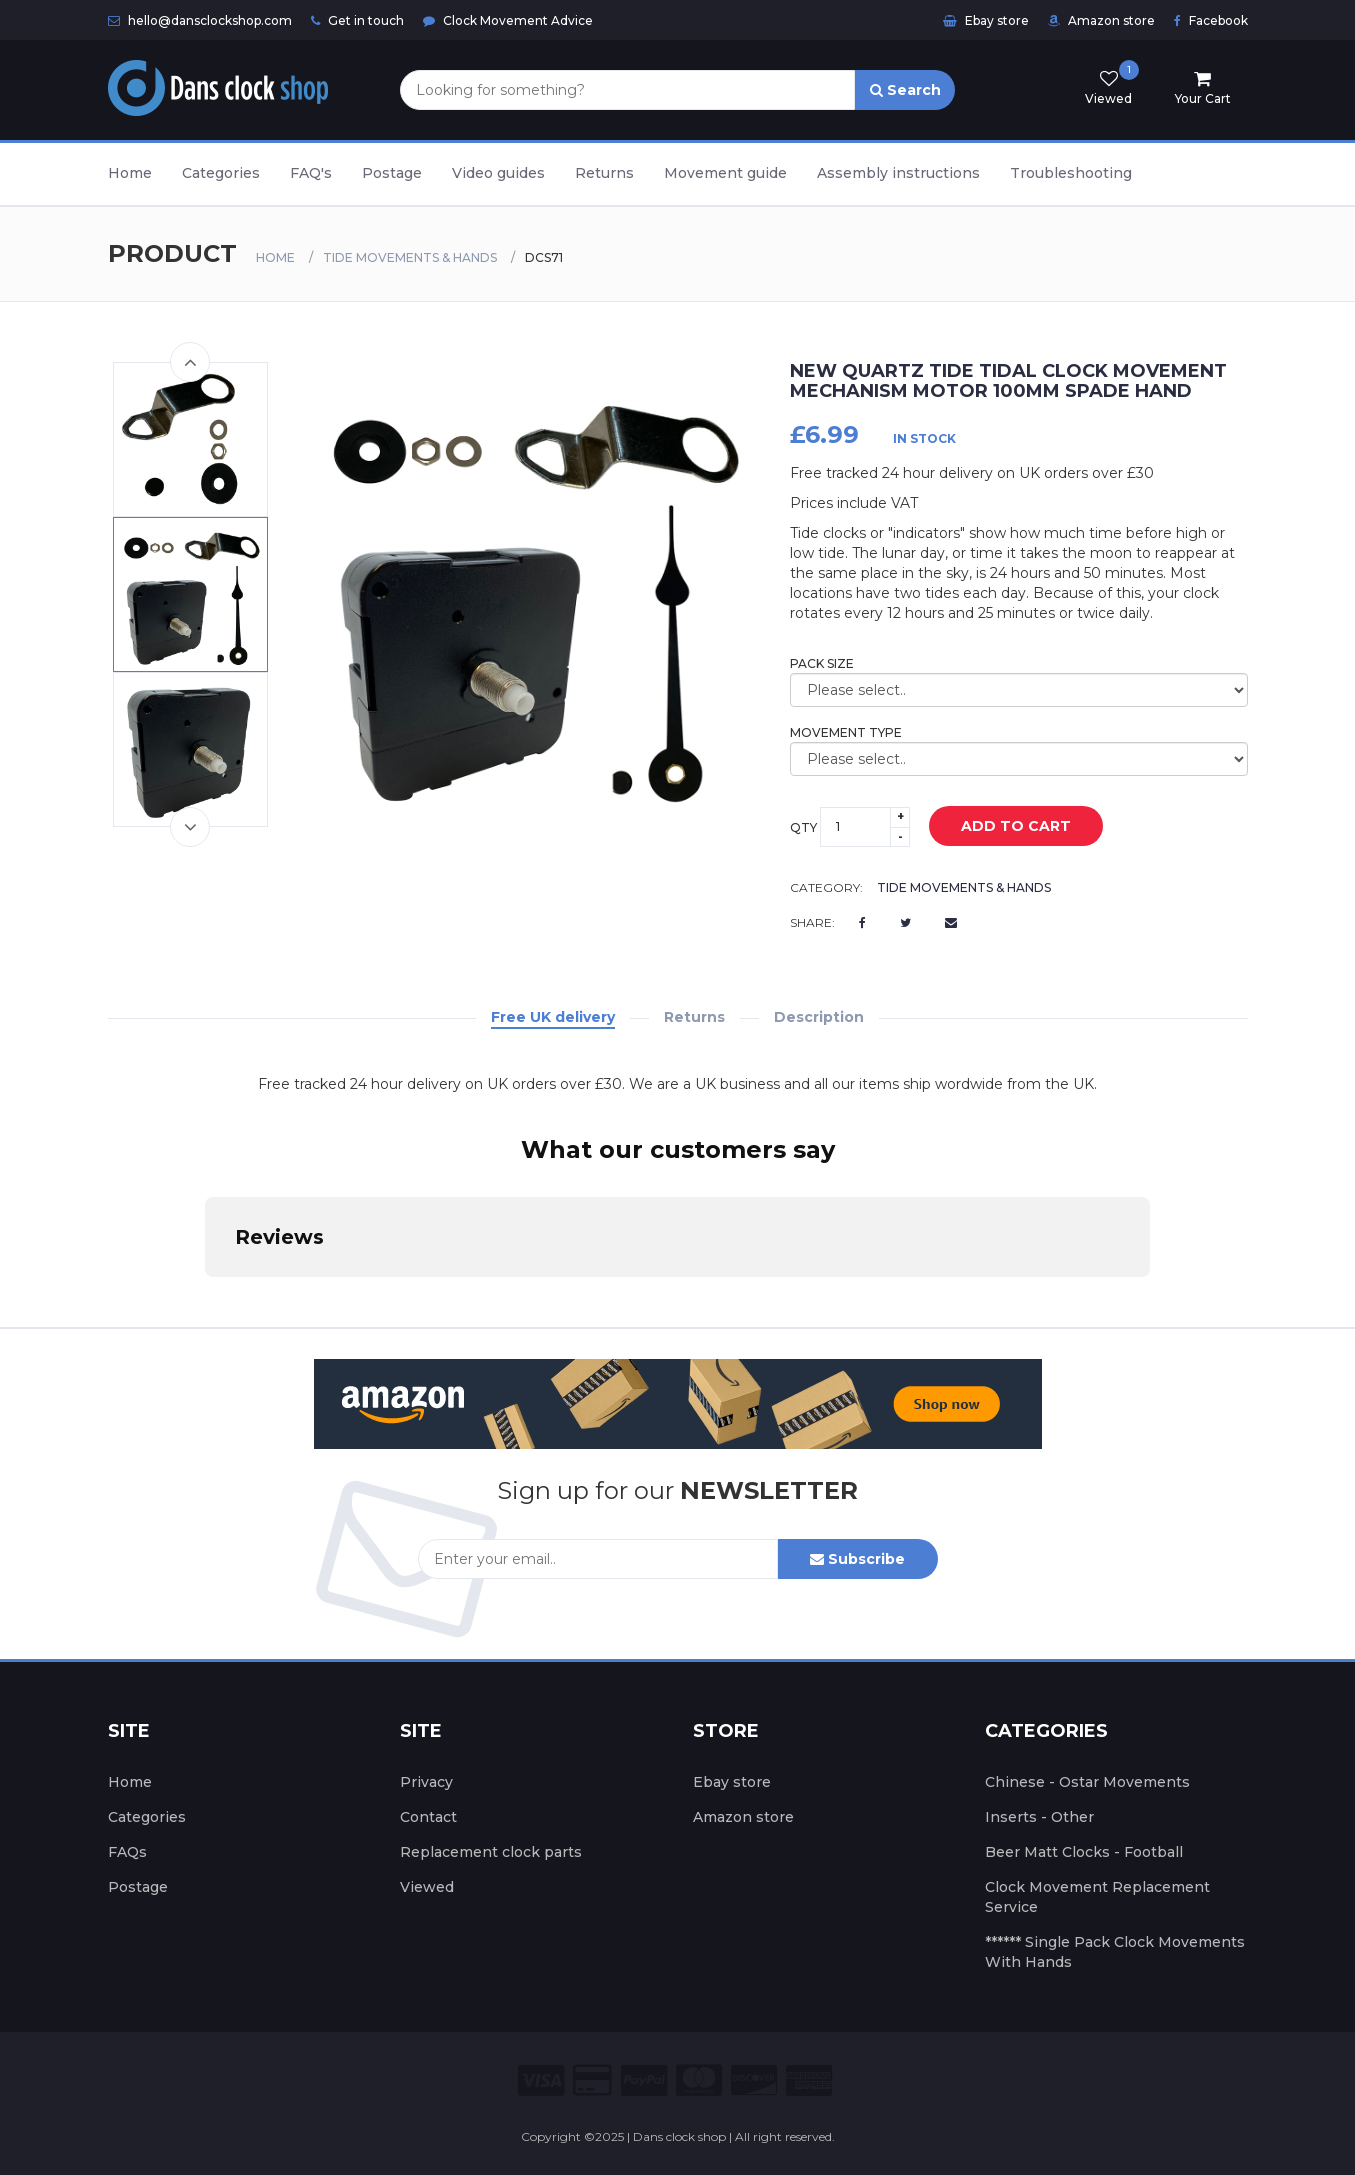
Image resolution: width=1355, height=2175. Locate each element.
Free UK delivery (553, 1017)
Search (905, 90)
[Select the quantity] (865, 827)
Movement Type (846, 732)
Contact (428, 1817)
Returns (604, 173)
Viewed (427, 1887)
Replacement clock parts (491, 1852)
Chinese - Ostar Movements (1087, 1782)
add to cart (1001, 827)
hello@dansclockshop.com (200, 20)
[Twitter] (905, 922)
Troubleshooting (1071, 173)
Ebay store (986, 20)
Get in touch (357, 20)
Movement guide (725, 173)
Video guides (498, 173)
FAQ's (311, 173)
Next (190, 827)
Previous (190, 362)
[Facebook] (862, 922)
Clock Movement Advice (508, 20)
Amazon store (1101, 20)
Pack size (822, 663)
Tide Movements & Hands (410, 257)
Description (819, 1017)
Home (130, 173)
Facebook (1211, 20)
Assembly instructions (898, 173)
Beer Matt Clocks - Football (1084, 1852)
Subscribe (857, 1559)
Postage (392, 173)
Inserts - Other (1039, 1817)
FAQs (127, 1852)
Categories (221, 173)
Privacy (426, 1782)
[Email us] (951, 922)
